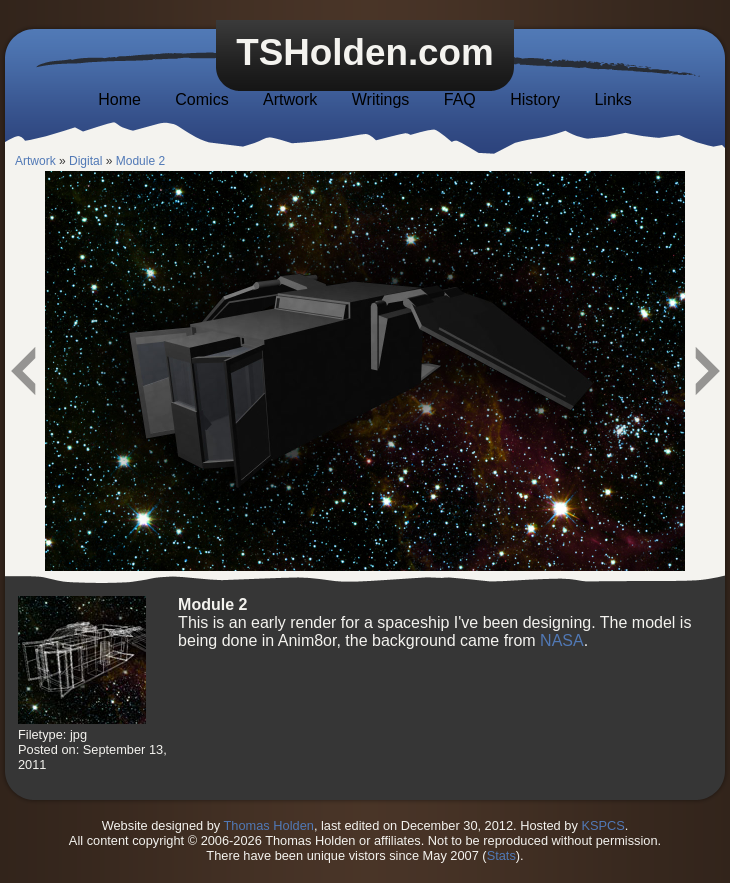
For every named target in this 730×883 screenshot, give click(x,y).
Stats (501, 855)
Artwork (290, 99)
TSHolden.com (365, 52)
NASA (562, 640)
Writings (381, 99)
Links (612, 99)
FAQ (460, 99)
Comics (201, 99)
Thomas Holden (269, 825)
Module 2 (140, 161)
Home (119, 99)
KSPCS (602, 825)
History (535, 99)
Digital (85, 161)
